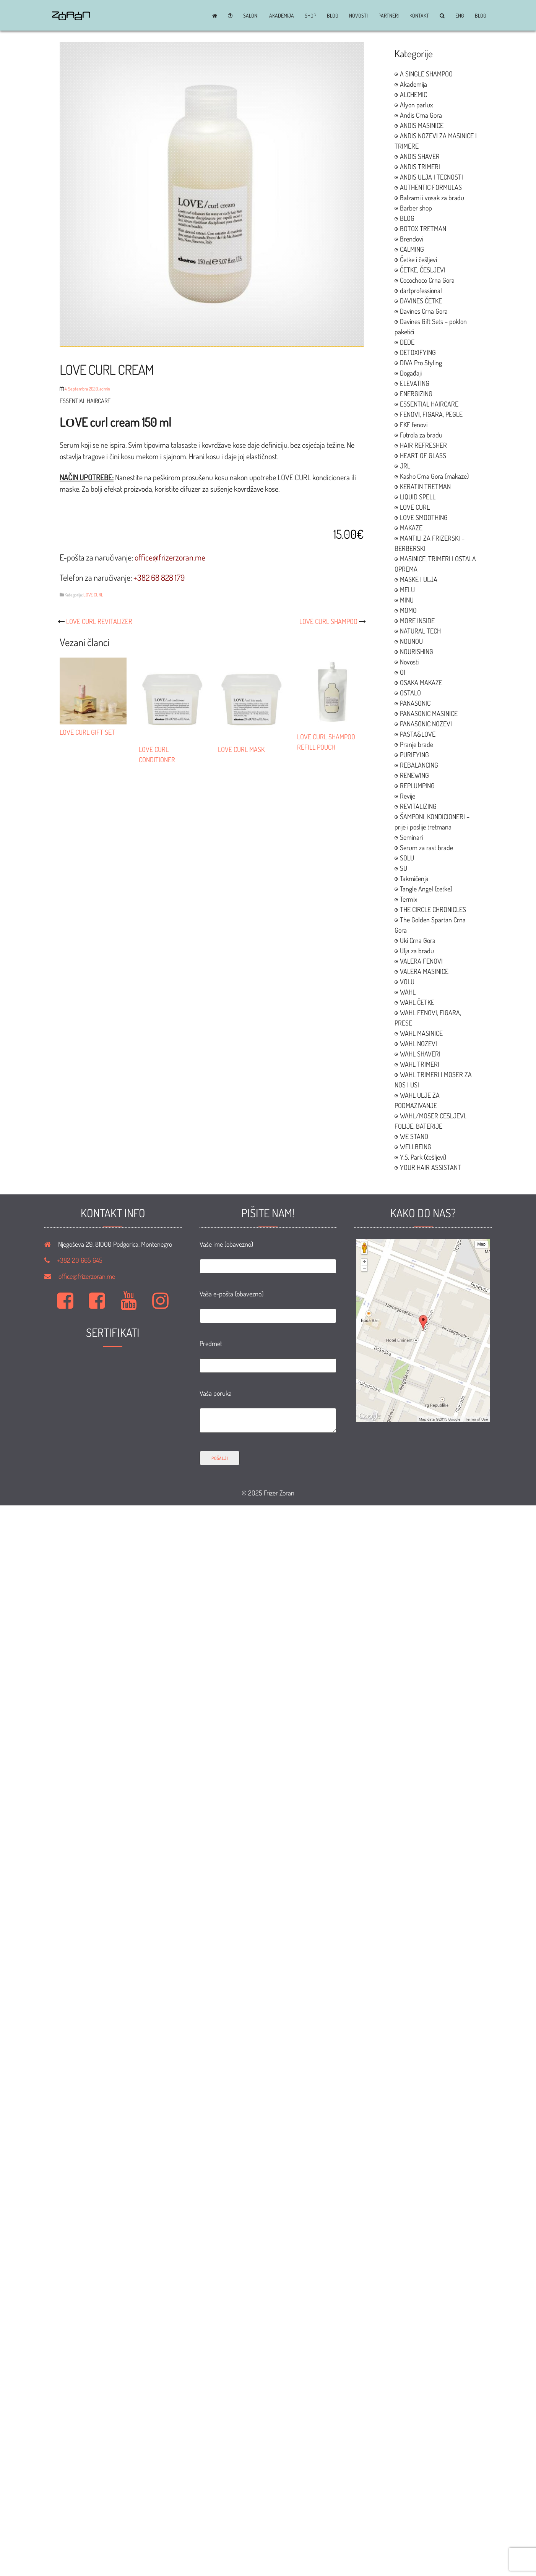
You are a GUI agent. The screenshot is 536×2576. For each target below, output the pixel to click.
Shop (310, 15)
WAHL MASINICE (421, 1033)
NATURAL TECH (420, 631)
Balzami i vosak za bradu (432, 197)
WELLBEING (415, 1146)
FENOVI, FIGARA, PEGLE (431, 414)
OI (402, 672)
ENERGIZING (416, 393)
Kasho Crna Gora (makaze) (434, 476)
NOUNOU (411, 641)
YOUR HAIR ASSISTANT (430, 1167)
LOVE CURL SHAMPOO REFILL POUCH (330, 736)
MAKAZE (411, 527)
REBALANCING (419, 765)
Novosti (358, 15)
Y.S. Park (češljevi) (423, 1157)
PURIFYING (414, 754)
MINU (407, 600)
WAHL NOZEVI (418, 1043)
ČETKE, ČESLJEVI (422, 270)
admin (104, 389)
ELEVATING (414, 383)
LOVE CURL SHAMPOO (328, 621)
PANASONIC (415, 703)
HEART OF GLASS (423, 455)
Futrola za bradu (421, 435)
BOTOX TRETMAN (423, 228)
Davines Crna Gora (424, 311)
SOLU (407, 858)
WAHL (408, 992)
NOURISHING (416, 651)
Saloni (250, 15)
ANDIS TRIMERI (420, 166)
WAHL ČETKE (417, 1002)
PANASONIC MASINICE (429, 713)
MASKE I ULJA (418, 579)
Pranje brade (416, 744)
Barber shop (416, 208)
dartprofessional (421, 290)
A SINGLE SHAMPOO (426, 74)
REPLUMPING (417, 785)
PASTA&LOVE (417, 734)
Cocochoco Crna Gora (427, 280)
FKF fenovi (413, 424)
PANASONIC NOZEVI (426, 723)
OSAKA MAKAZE (421, 682)
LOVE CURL (93, 595)
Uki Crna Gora (417, 940)
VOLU (407, 981)
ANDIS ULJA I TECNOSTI (431, 177)
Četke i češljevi (418, 259)
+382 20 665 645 (79, 1260)
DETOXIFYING (418, 352)
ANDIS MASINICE (421, 125)
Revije (407, 796)
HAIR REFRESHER (423, 445)
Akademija (281, 15)
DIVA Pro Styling (421, 362)
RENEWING (414, 775)
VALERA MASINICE (424, 971)
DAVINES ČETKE (421, 300)
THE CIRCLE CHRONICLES (433, 909)
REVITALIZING (418, 806)
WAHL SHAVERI (420, 1054)
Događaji (411, 373)
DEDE (407, 342)
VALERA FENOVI (421, 961)
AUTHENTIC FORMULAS (431, 187)
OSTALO (410, 693)
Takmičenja (414, 878)
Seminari (411, 837)
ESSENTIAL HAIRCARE (429, 404)
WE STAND (414, 1136)
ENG (459, 15)
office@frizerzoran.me (86, 1276)
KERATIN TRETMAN (425, 486)
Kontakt (419, 15)
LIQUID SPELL (417, 497)
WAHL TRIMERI (419, 1064)
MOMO (408, 610)
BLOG (332, 15)
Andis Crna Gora (421, 115)
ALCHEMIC (413, 94)
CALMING (412, 249)
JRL (405, 466)
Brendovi (411, 239)
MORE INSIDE (417, 620)
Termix (408, 899)
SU (403, 868)
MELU (407, 589)
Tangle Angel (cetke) (426, 889)
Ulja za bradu (417, 950)
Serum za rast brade (426, 847)
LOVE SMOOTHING (424, 517)
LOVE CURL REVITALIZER (99, 621)
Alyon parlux (416, 104)
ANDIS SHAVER (420, 156)
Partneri (388, 15)
